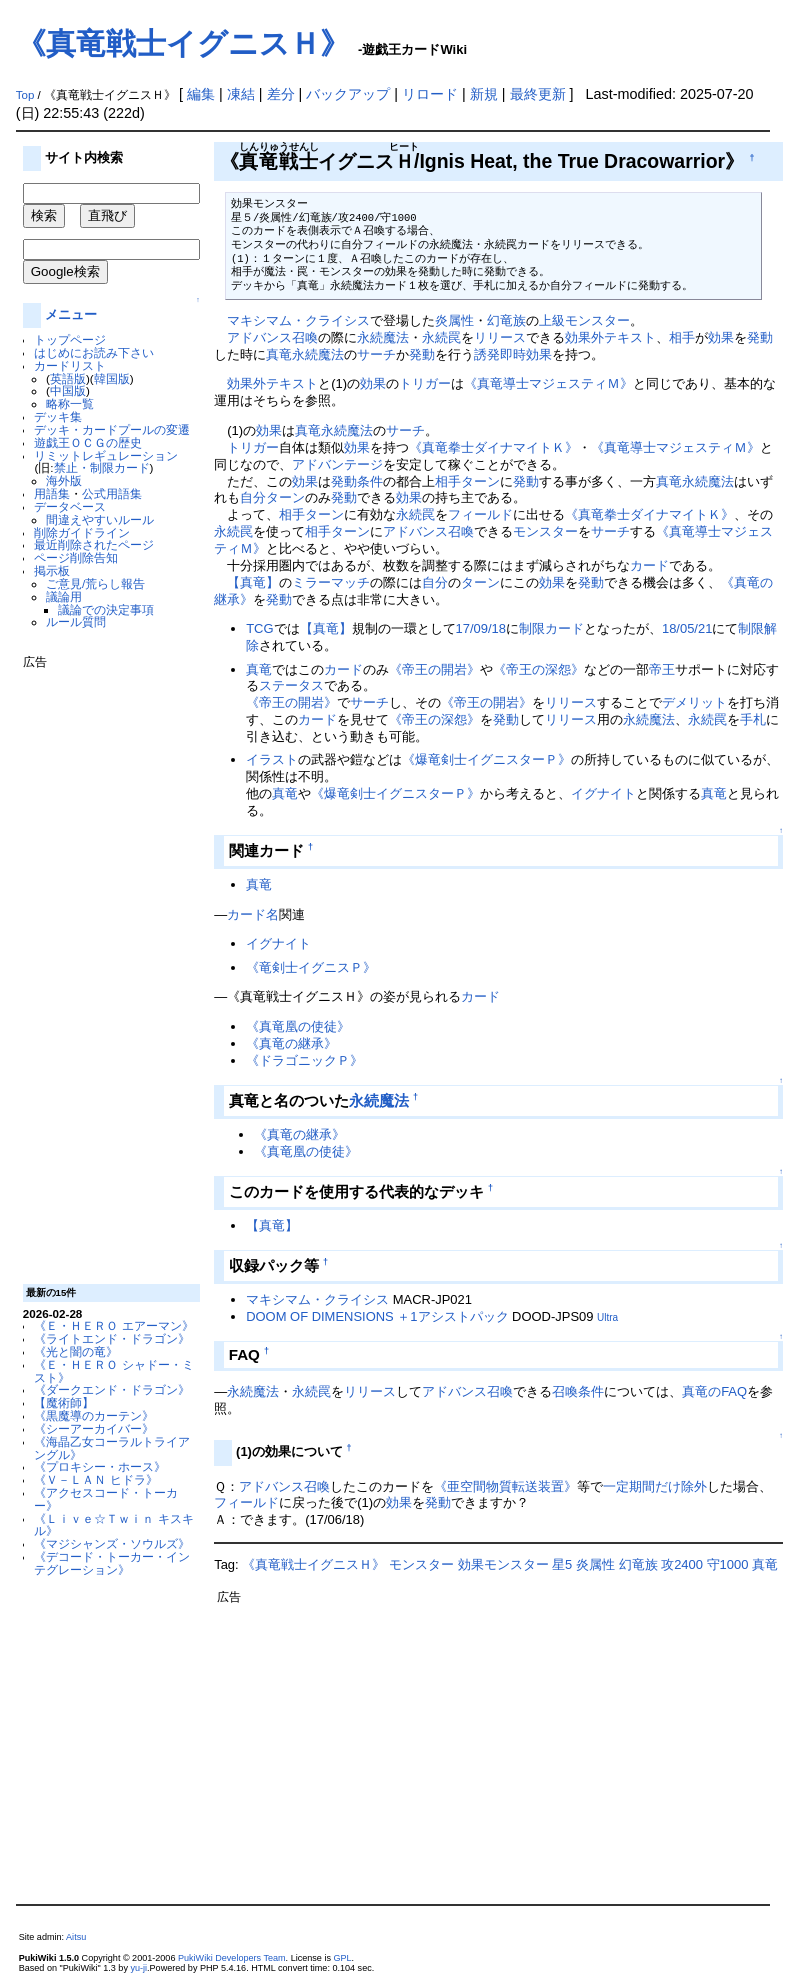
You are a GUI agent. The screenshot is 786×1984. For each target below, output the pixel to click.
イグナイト (603, 793)
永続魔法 (383, 337)
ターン (480, 481)
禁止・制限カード (102, 467)
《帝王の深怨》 (538, 669)
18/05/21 (687, 628)
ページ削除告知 (76, 557)
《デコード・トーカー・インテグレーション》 (112, 1563)
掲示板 (52, 570)
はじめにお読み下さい (94, 352)
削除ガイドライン (82, 532)
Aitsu (76, 1937)
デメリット (694, 702)
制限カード (551, 628)
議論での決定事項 (106, 609)
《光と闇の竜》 (76, 1351)
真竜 (279, 354)
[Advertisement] (103, 969)
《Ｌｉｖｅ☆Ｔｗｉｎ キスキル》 (113, 1525)
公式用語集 (112, 493)
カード (649, 565)
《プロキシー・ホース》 (100, 1466)
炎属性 (454, 320)
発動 (760, 337)
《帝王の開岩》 (434, 669)
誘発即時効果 (513, 354)
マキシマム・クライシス (298, 320)
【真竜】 (253, 582)
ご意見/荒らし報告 (95, 583)
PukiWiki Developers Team (232, 1958)
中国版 (68, 390)
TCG (259, 628)
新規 (484, 94)
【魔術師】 (64, 1402)
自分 (253, 497)
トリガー (425, 383)
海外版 (64, 480)
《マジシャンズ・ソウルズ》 (112, 1543)
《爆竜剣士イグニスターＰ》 (486, 759)
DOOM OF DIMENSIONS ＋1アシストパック (377, 1316)
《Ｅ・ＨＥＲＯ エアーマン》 (113, 1325)
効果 (721, 337)
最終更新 (538, 94)
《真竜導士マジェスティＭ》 (548, 383)
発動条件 (357, 481)
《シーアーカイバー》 (94, 1428)
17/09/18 (481, 628)
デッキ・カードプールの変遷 (112, 429)
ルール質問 (76, 621)
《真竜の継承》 (291, 1043)
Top (25, 95)
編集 (201, 94)
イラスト (272, 759)
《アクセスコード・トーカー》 (106, 1499)
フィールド (480, 514)
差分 (281, 94)
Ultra (607, 1317)
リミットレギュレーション (106, 455)
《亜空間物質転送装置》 (505, 1486)
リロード (430, 94)
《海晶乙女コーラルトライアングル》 (112, 1448)
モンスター (545, 531)
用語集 (52, 493)
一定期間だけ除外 (655, 1486)
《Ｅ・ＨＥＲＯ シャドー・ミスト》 (113, 1371)
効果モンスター (503, 1564)
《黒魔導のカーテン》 (94, 1415)
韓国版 (112, 378)
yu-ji (138, 1968)
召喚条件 (578, 1391)
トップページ (70, 339)
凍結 (241, 94)
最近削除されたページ (94, 544)
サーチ (376, 354)
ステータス (291, 685)
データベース (70, 506)
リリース (500, 337)
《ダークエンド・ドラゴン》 (112, 1389)
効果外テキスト (610, 337)
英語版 (68, 378)
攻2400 (682, 1564)
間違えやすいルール (100, 519)
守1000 (728, 1564)
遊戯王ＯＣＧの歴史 (88, 442)
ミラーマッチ (331, 582)
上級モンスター (584, 320)
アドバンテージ (337, 464)
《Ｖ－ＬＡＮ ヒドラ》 (95, 1479)
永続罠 (441, 337)
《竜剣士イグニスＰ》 (311, 967)
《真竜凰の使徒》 (298, 1026)
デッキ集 (58, 416)
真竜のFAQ (714, 1391)
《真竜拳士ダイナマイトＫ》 (493, 447)
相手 (682, 337)
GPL (342, 1958)
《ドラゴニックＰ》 (304, 1060)
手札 (753, 719)
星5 (562, 1564)
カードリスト (70, 365)
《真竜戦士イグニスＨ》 (183, 43)
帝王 (662, 669)
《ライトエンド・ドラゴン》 (112, 1338)
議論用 (64, 596)
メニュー (71, 314)
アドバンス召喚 (272, 337)
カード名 (253, 914)
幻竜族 (506, 320)
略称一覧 (70, 403)
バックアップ (348, 94)
